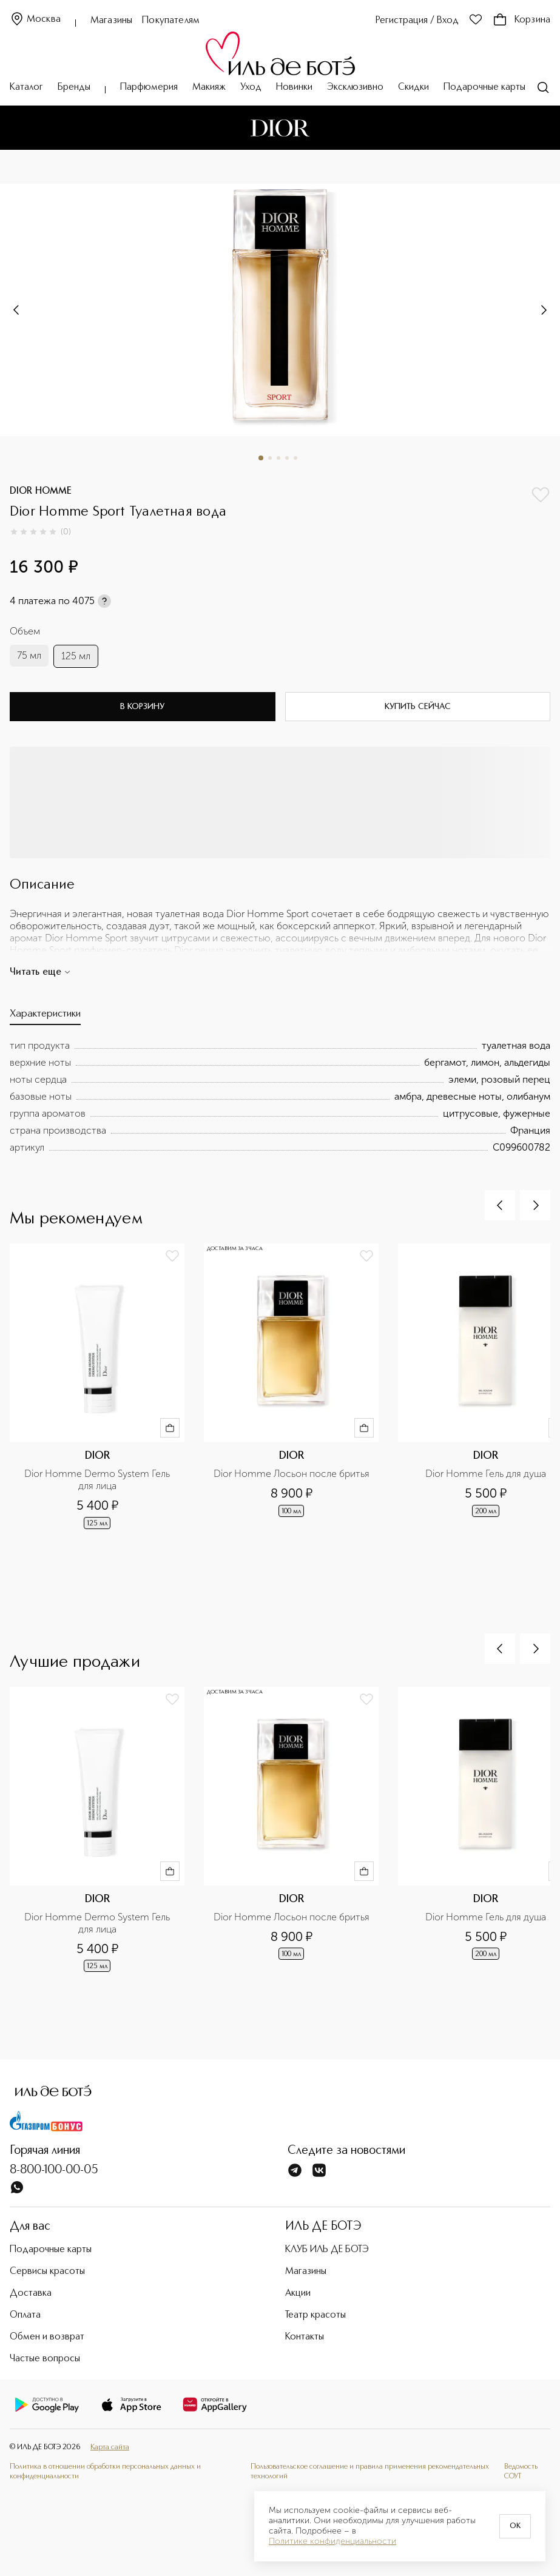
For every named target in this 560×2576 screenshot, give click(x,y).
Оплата (25, 2315)
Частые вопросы (45, 2359)
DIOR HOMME (41, 491)
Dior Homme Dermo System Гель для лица (98, 1479)
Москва (35, 19)
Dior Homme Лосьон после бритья (291, 1473)
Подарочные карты (484, 87)
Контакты (304, 2337)
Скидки (413, 87)
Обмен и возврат (47, 2337)
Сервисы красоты (47, 2271)
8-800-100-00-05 (54, 2170)
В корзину (142, 706)
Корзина (521, 20)
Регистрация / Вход (417, 20)
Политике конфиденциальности (332, 2541)
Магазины (111, 20)
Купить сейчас (418, 706)
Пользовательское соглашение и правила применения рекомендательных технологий (370, 2471)
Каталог (26, 87)
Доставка (31, 2293)
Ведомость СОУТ (521, 2471)
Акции (298, 2293)
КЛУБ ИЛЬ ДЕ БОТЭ (327, 2250)
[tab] (45, 1016)
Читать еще (40, 972)
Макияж (209, 87)
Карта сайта (109, 2447)
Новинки (294, 87)
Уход (250, 87)
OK (515, 2526)
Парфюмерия (149, 87)
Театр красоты (315, 2315)
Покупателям (171, 20)
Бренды (74, 87)
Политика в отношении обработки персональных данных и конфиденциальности (105, 2471)
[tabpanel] (280, 1097)
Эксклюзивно (355, 87)
